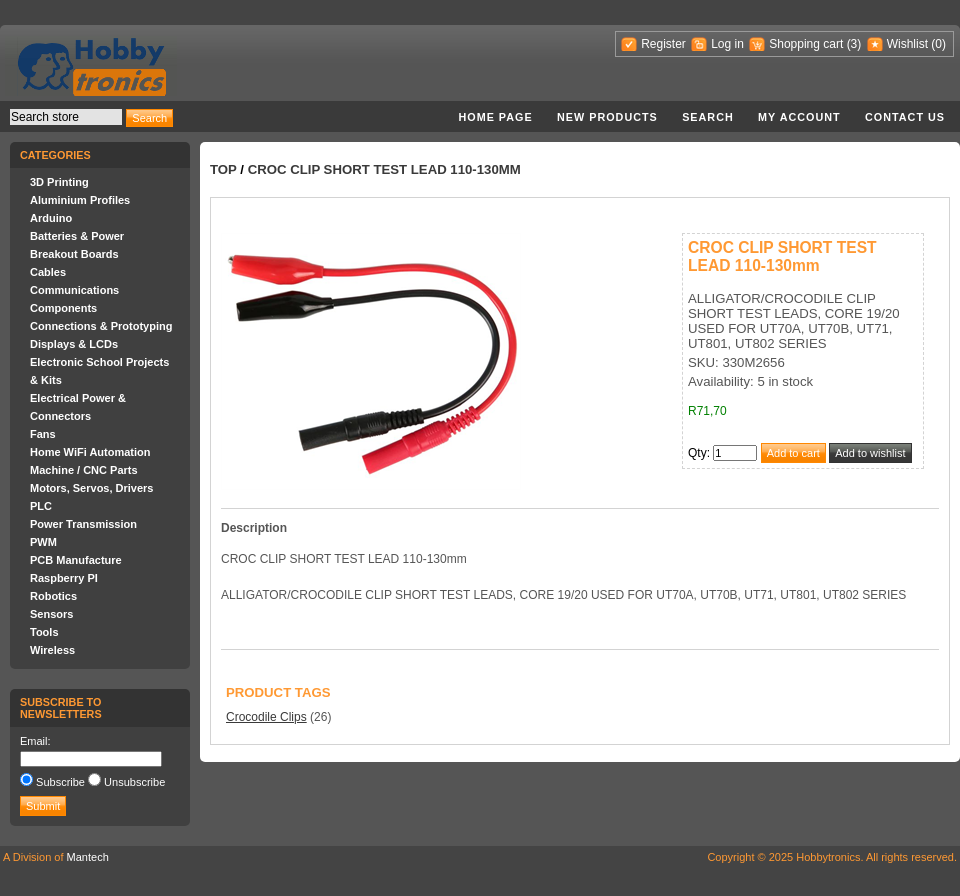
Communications (74, 290)
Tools (44, 632)
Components (63, 308)
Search (708, 117)
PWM (43, 542)
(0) (938, 44)
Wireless (52, 650)
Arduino (51, 218)
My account (799, 117)
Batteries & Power (77, 236)
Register (663, 44)
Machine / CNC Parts (84, 470)
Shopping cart (806, 44)
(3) (854, 44)
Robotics (53, 596)
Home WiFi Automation (90, 452)
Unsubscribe (134, 782)
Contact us (905, 117)
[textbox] (66, 117)
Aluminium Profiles (80, 200)
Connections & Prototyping (101, 326)
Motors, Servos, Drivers (92, 488)
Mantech (88, 857)
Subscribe (60, 782)
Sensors (51, 614)
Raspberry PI (64, 578)
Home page (495, 117)
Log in (727, 44)
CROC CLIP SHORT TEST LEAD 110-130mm (384, 169)
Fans (43, 434)
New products (607, 117)
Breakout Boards (74, 254)
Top (223, 169)
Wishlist (907, 44)
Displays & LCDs (74, 344)
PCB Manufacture (76, 560)
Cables (48, 272)
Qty (697, 453)
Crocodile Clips (266, 717)
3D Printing (59, 182)
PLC (41, 506)
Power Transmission (83, 524)
